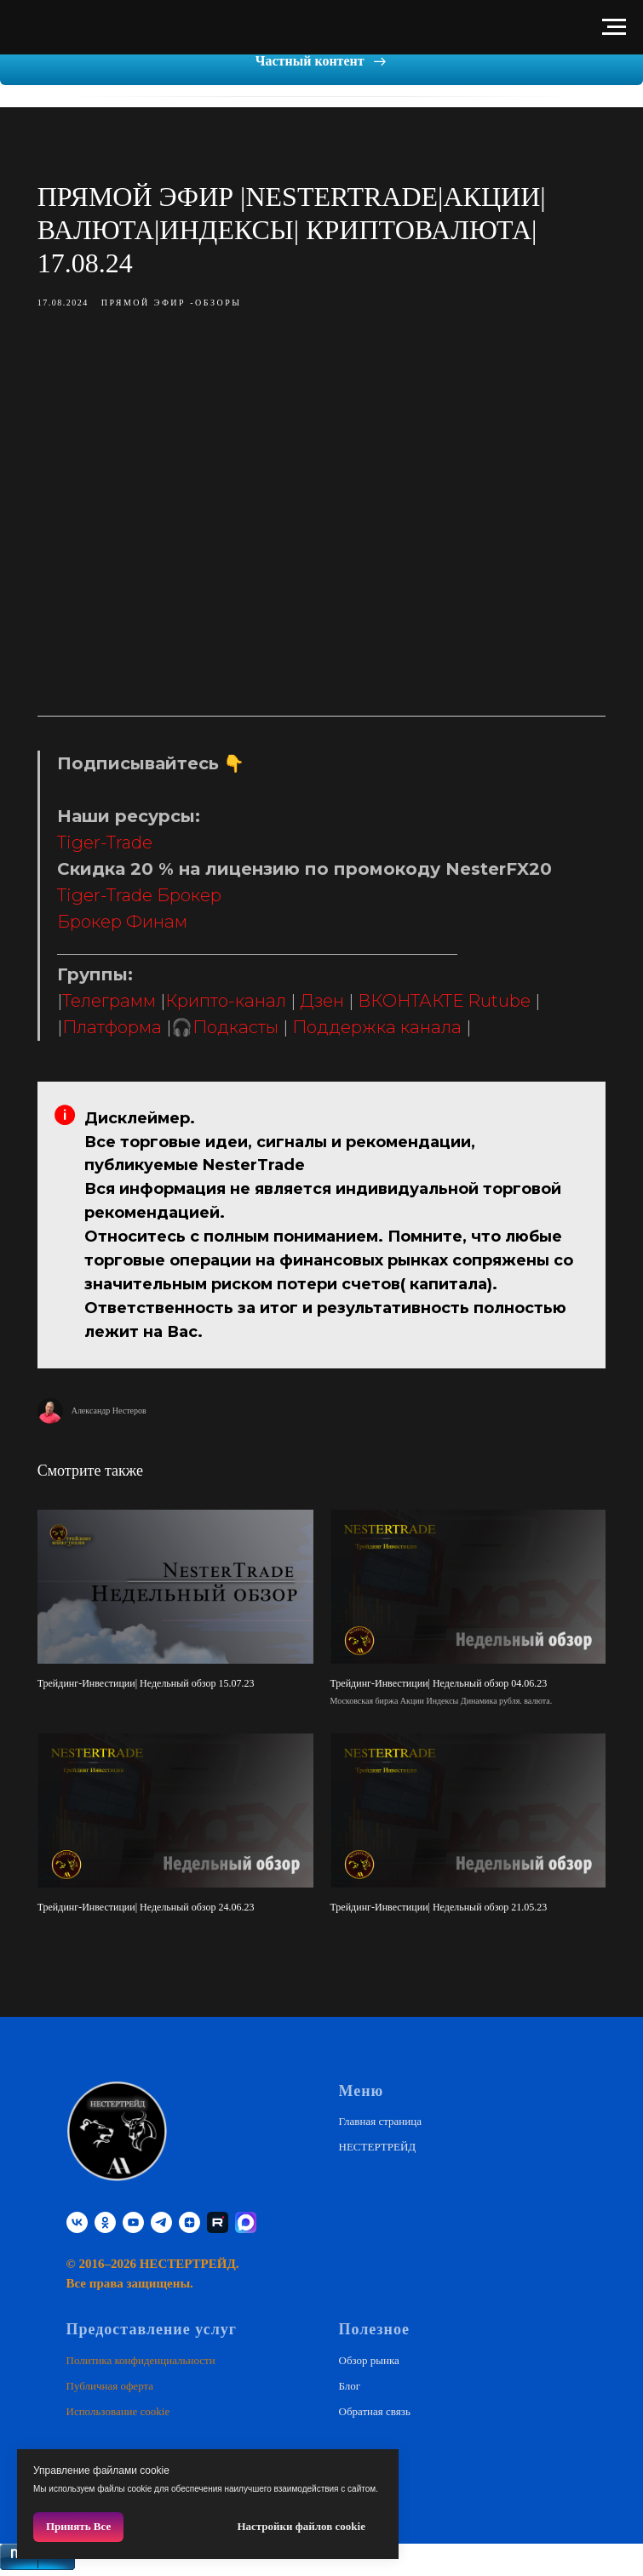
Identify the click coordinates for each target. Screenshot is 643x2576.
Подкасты (247, 1035)
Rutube (511, 1008)
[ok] (105, 2225)
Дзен (334, 1008)
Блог (350, 2388)
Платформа (124, 1035)
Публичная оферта (110, 2388)
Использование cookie (118, 2414)
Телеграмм (121, 1008)
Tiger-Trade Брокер (151, 903)
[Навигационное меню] (614, 27)
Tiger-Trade (116, 850)
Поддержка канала (389, 1035)
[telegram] (161, 2225)
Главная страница (380, 2123)
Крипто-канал (237, 1008)
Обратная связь (374, 2414)
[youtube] (133, 2225)
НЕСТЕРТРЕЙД (377, 2149)
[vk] (77, 2225)
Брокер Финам (134, 929)
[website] (245, 2225)
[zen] (189, 2225)
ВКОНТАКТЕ (422, 1008)
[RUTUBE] (217, 2225)
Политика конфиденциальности (140, 2362)
